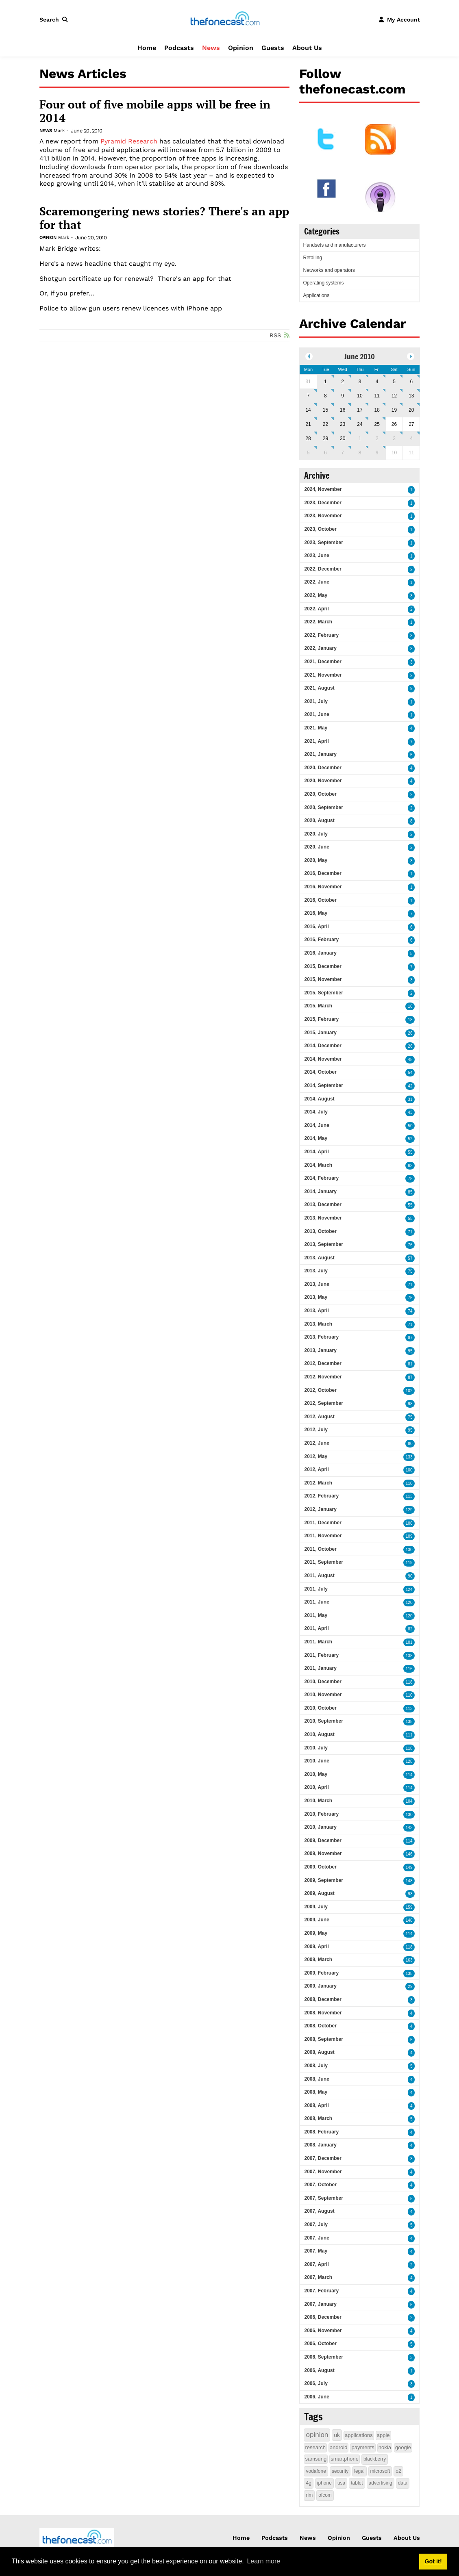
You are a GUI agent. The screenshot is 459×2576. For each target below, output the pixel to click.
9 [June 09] (342, 396)
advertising (380, 2483)
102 (409, 1391)
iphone (324, 2483)
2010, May (315, 1774)
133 (409, 1457)
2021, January (320, 754)
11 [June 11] (377, 396)
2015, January (320, 1032)
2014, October (320, 1072)
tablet (357, 2483)
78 (410, 1178)
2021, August (319, 688)
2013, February (321, 1337)
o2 (398, 2471)
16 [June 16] (342, 410)
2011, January (320, 1668)
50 (410, 1126)
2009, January (320, 1986)
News (211, 48)
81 (410, 1364)
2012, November (323, 1377)
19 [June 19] (394, 410)
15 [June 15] (325, 410)
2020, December (322, 767)
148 (409, 1881)
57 (410, 1258)
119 (409, 1562)
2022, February (321, 635)
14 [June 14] (308, 410)
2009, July (315, 1907)
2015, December (322, 966)
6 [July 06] (325, 453)
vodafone (316, 2471)
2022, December (322, 569)
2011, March (318, 1642)
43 (410, 1112)
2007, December (322, 2158)
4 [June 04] (377, 381)
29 (410, 1986)
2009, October (320, 1867)
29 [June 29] (325, 438)
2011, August (319, 1575)
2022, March (318, 622)
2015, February (321, 1019)
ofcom (325, 2495)
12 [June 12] (394, 396)
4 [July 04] (411, 438)
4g (308, 2483)
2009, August (319, 1893)
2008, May (315, 2092)
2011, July (315, 1589)
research (315, 2447)
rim (309, 2495)
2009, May (315, 1933)
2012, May (315, 1456)
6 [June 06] (411, 381)
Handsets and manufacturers (334, 245)
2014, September (323, 1085)
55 (410, 1152)
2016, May (315, 913)
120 (409, 1602)
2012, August (319, 1416)
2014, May (315, 1138)
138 (409, 1656)
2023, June (316, 555)
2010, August (319, 1734)
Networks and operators (329, 270)
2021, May (315, 728)
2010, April (316, 1787)
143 (409, 1827)
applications (359, 2435)
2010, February (321, 1814)
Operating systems (323, 283)
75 (410, 1271)
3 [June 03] (360, 381)
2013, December (322, 1204)
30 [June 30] (342, 438)
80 (410, 1443)
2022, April (316, 609)
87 (410, 1377)
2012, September (323, 1403)
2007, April (316, 2264)
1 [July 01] (360, 438)
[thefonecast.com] (224, 19)
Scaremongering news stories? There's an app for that (164, 217)
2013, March (318, 1324)
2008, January (320, 2145)
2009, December (322, 1840)
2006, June (316, 2397)
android (338, 2447)
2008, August (319, 2052)
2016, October (320, 900)
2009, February (321, 1973)
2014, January (320, 1191)
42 (410, 1086)
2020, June (316, 847)
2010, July (315, 1748)
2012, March (318, 1483)
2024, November (323, 489)
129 (409, 1510)
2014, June (316, 1125)
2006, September (323, 2357)
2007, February (321, 2291)
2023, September (323, 542)
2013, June (316, 1284)
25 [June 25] (377, 424)
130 (409, 1549)
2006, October (320, 2343)
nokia (385, 2447)
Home (146, 48)
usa (341, 2483)
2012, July (315, 1429)
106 (409, 1523)
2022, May (315, 595)
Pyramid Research (128, 141)
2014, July (315, 1112)
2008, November (323, 2013)
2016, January (320, 953)
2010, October (320, 1708)
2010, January (320, 1827)
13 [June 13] (411, 396)
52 (410, 1139)
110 (409, 1483)
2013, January (320, 1350)
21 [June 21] (308, 424)
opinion (317, 2435)
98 (410, 1404)
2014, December (322, 1045)
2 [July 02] (377, 438)
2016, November (323, 887)
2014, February (321, 1178)
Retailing (312, 257)
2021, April (316, 741)
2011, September (323, 1562)
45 (410, 1059)
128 (409, 1761)
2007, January (320, 2304)
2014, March (318, 1165)
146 (409, 1854)
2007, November (323, 2172)
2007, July (315, 2224)
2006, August (319, 2370)
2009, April (316, 1946)
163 (409, 1960)
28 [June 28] (308, 438)
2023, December (322, 503)
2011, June (316, 1602)
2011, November (323, 1536)
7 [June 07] (308, 396)
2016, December (322, 873)
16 (410, 1006)
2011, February (321, 1655)
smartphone (345, 2459)
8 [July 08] (360, 453)
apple (383, 2435)
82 (410, 1629)
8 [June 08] (325, 396)
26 (410, 1033)
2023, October (320, 529)
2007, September (323, 2198)
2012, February (321, 1496)
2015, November (323, 979)
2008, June (316, 2079)
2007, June (316, 2238)
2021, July (315, 701)
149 (409, 1867)
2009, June (316, 1920)
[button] (55, 19)
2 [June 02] (342, 381)
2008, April (316, 2105)
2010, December (322, 1681)
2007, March (318, 2277)
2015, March (318, 1006)
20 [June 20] (411, 410)
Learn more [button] (263, 2561)
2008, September (323, 2039)
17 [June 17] (359, 410)
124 (409, 1589)
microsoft (380, 2471)
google (403, 2447)
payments (362, 2447)
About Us (307, 48)
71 (410, 1232)
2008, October (320, 2026)
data (402, 2483)
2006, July (315, 2383)
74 (410, 1311)
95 (410, 1351)
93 (410, 1894)
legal (359, 2471)
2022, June (316, 582)
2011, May (315, 1615)
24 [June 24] (359, 424)
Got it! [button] (433, 2561)
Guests (272, 48)
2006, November (323, 2330)
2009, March (318, 1959)
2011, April (316, 1628)
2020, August (319, 820)
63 (410, 1165)
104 (409, 1801)
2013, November (323, 1218)
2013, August (319, 1258)
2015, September (323, 993)
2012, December (322, 1363)
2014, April (316, 1152)
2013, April (316, 1310)
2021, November (323, 675)
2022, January (320, 648)
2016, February (321, 939)
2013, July (315, 1271)
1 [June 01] (325, 381)
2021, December (322, 661)
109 (409, 1536)
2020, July (315, 834)
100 (409, 1470)
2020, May (315, 860)
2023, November (323, 516)
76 (410, 1245)
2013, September (323, 1244)
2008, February (321, 2132)
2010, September (323, 1721)
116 (409, 1669)
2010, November (323, 1694)
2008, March (318, 2118)
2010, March (318, 1800)
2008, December (322, 1999)
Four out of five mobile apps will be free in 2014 (154, 111)
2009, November (323, 1853)
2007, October (320, 2185)
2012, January (320, 1509)
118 (409, 1682)
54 (410, 1072)
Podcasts (179, 48)
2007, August (319, 2211)
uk (337, 2435)
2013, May (315, 1297)
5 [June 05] (394, 381)
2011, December (322, 1523)
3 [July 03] (394, 438)
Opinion (240, 48)
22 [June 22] (325, 424)
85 (410, 1192)
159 (409, 1907)
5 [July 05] (308, 453)
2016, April (316, 926)
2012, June (316, 1443)
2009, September (323, 1880)
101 (409, 1642)
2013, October (320, 1231)
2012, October (320, 1390)
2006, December (322, 2317)
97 (410, 1337)
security (340, 2471)
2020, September (323, 807)
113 (409, 1496)
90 (410, 1576)
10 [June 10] (359, 396)
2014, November (323, 1059)
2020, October (320, 794)
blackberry (374, 2459)
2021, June (316, 714)
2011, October (320, 1549)
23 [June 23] (342, 424)
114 (409, 1775)
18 (410, 1020)
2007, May (315, 2251)
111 (409, 1735)
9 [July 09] (377, 453)
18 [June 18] (377, 410)
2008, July (315, 2065)
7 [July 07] (342, 453)
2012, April (316, 1469)
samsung (315, 2459)
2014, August (319, 1099)
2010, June (316, 1761)
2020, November (323, 780)
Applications (316, 295)
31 (410, 1099)
